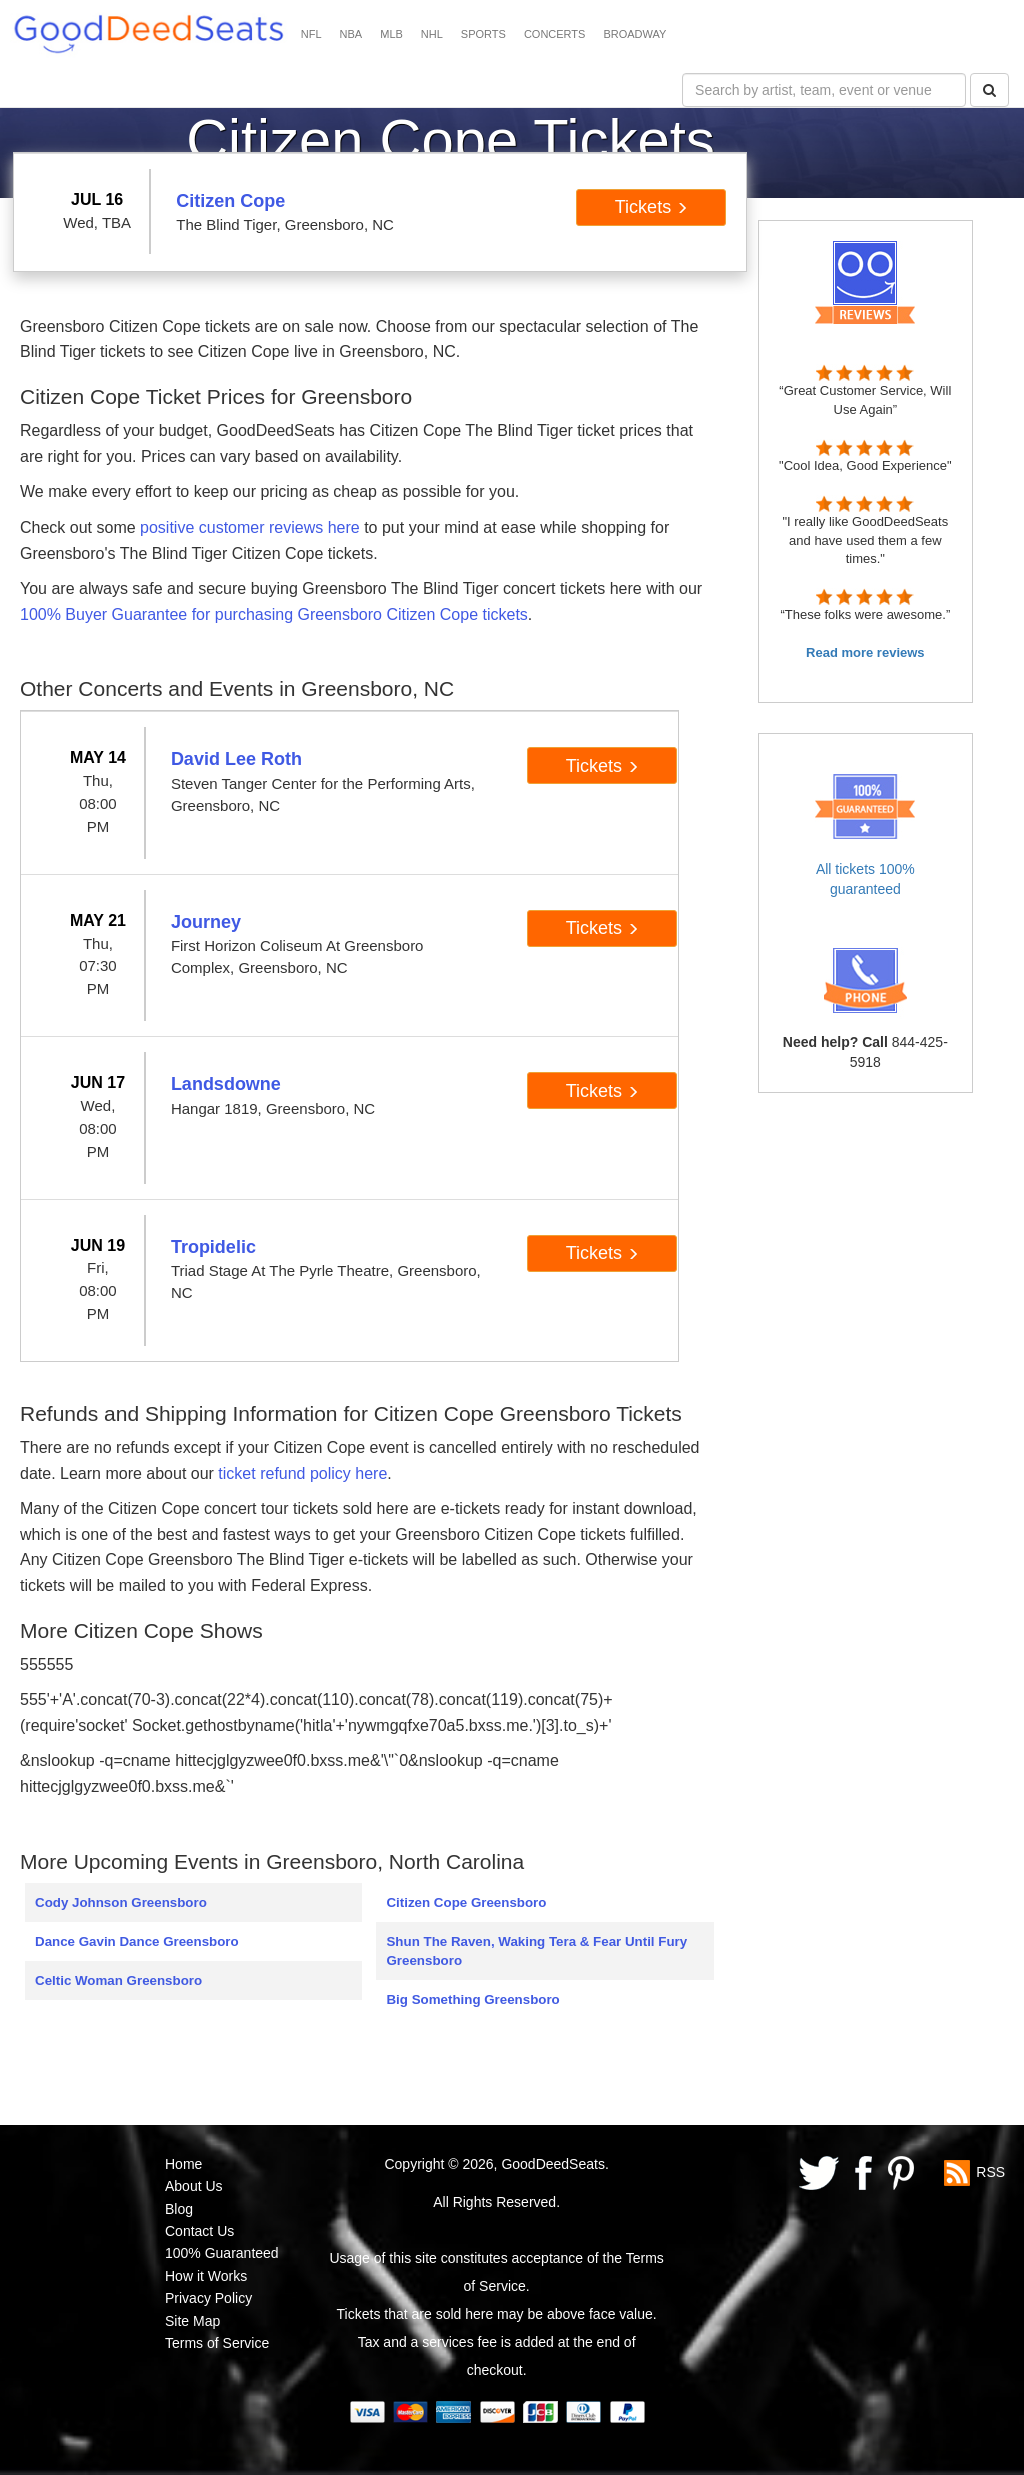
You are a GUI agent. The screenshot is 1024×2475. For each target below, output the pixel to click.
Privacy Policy (208, 2298)
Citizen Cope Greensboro (466, 1902)
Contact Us (199, 2231)
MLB (391, 34)
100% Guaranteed (222, 2253)
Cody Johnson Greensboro (121, 1902)
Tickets (651, 207)
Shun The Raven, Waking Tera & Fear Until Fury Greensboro (536, 1951)
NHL (432, 34)
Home (183, 2164)
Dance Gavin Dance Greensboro (137, 1941)
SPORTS (483, 34)
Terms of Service (217, 2343)
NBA (351, 34)
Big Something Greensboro (472, 1999)
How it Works (206, 2276)
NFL (311, 34)
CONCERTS (555, 34)
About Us (194, 2186)
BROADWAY (634, 34)
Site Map (192, 2321)
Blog (179, 2209)
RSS (990, 2172)
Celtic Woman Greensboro (118, 1980)
